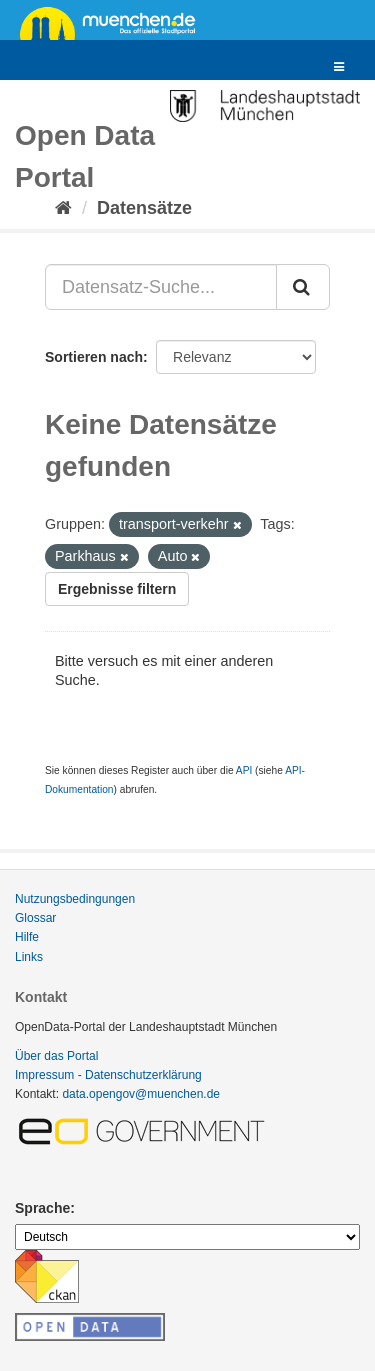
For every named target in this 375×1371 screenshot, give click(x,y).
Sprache (42, 1208)
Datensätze (144, 208)
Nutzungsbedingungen (75, 899)
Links (29, 957)
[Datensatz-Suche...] (161, 287)
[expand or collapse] (339, 67)
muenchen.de (115, 22)
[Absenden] (303, 287)
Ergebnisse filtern (117, 589)
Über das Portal (56, 1056)
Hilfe (27, 937)
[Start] (63, 208)
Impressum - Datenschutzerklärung (108, 1075)
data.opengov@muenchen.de (141, 1094)
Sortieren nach (94, 357)
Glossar (35, 918)
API (244, 770)
